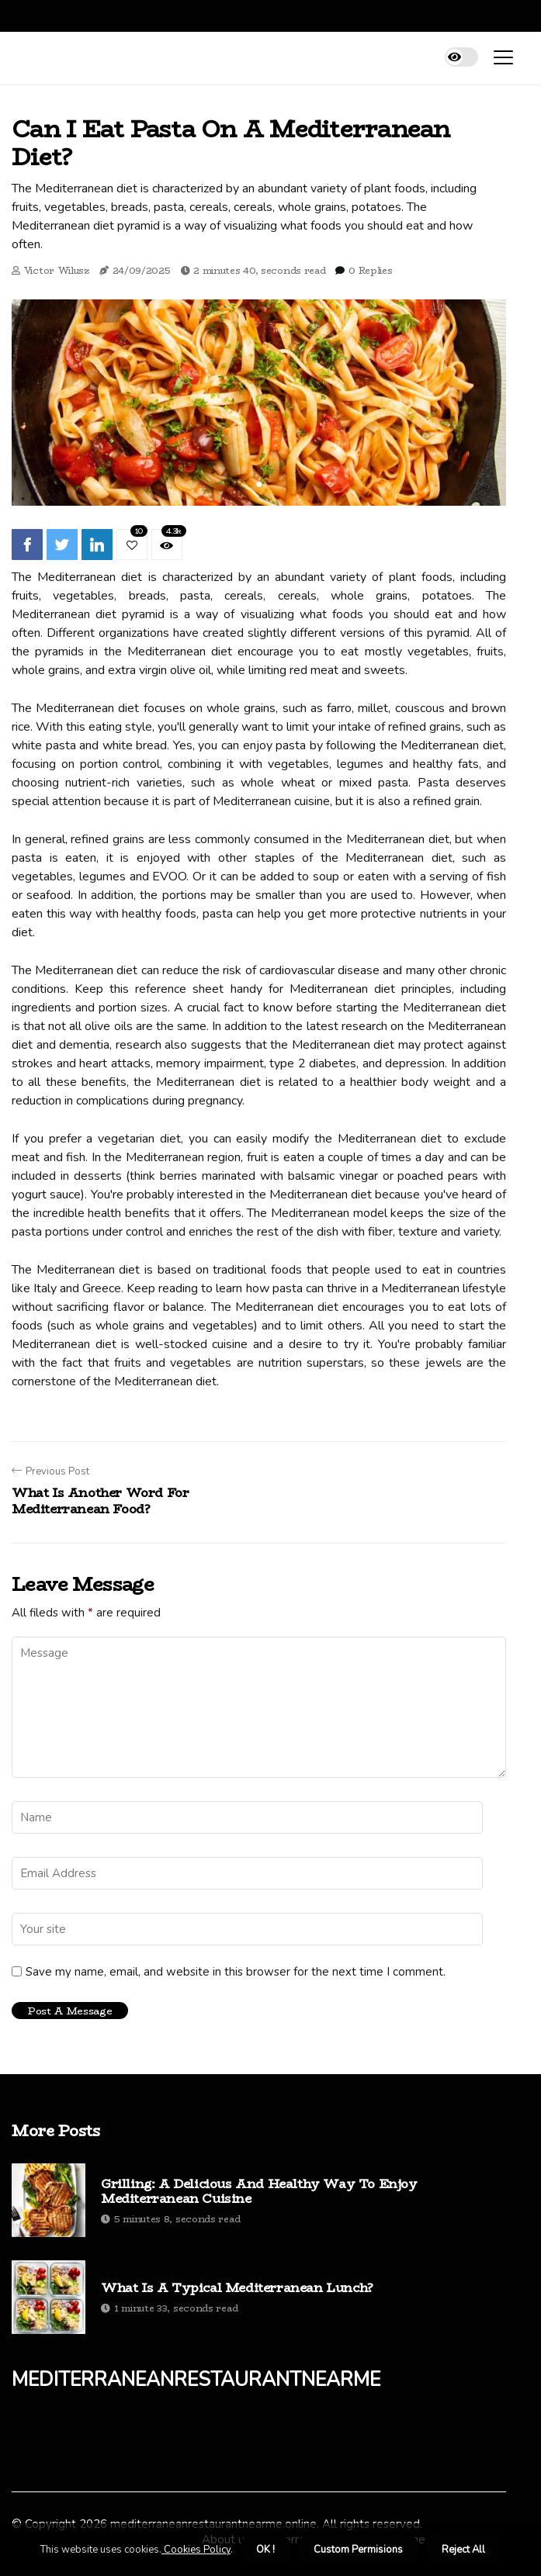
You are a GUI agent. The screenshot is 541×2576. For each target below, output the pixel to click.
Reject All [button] (463, 2550)
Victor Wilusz (56, 270)
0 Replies (370, 270)
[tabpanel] (259, 402)
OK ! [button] (265, 2550)
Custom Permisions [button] (358, 2550)
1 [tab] (259, 484)
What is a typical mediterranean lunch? (237, 2287)
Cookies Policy (196, 2550)
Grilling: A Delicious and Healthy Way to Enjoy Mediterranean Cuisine (259, 2191)
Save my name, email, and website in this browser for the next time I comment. (236, 1972)
